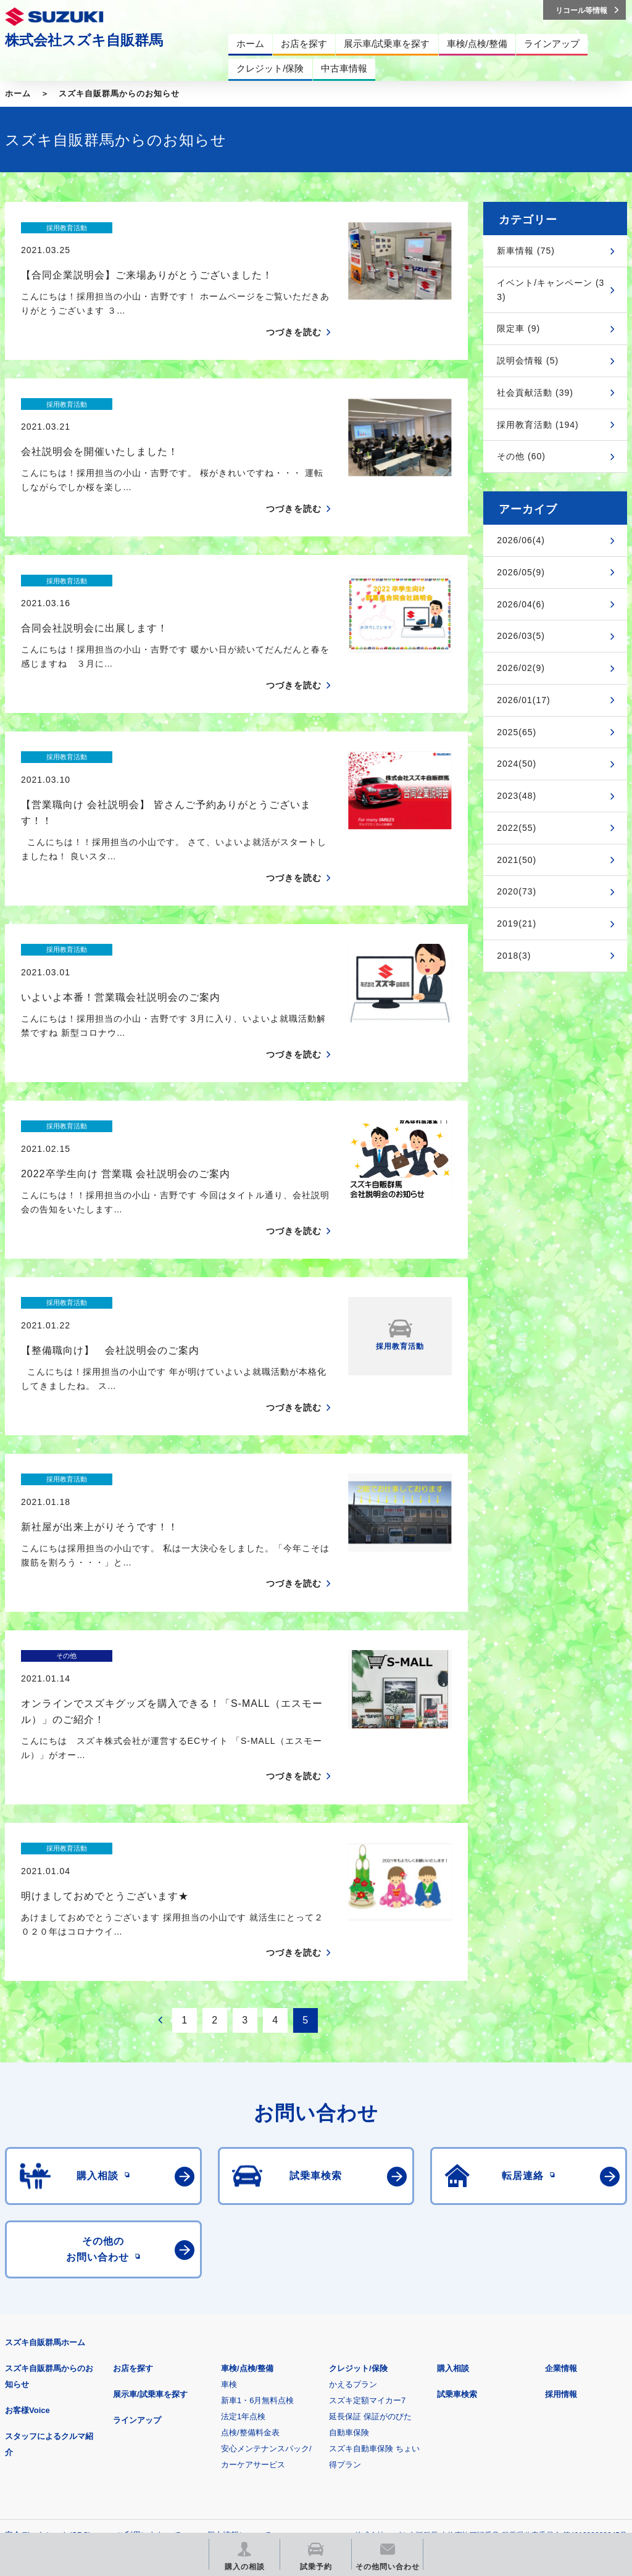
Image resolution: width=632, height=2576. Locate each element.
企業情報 (561, 2152)
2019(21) (516, 923)
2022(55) (516, 828)
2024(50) (516, 764)
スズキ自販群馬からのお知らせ (119, 93)
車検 (229, 2168)
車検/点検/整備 (247, 2152)
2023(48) (516, 796)
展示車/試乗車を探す (150, 2178)
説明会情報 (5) (528, 360)
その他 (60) (521, 456)
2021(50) (516, 860)
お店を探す (133, 2152)
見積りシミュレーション (223, 2380)
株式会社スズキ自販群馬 (84, 40)
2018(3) (514, 956)
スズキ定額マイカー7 (367, 2184)
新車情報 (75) (526, 251)
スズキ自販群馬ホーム (45, 2126)
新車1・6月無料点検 (257, 2184)
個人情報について (239, 2319)
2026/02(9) (521, 668)
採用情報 (561, 2178)
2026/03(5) (521, 636)
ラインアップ (137, 2204)
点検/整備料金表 (250, 2216)
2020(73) (516, 891)
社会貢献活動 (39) (535, 393)
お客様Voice (27, 2194)
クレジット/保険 (358, 2152)
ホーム (18, 93)
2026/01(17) (524, 700)
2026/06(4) (521, 540)
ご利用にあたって (149, 2319)
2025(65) (516, 732)
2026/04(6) (521, 604)
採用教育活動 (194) (538, 425)
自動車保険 (349, 2216)
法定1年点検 (243, 2200)
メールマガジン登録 (377, 2380)
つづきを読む (294, 310)
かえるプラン (353, 2168)
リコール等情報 (530, 2380)
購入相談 (453, 2152)
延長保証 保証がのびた (370, 2200)
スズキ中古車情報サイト (69, 2443)
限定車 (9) (518, 328)
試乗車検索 (457, 2178)
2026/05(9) (521, 572)
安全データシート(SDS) (48, 2319)
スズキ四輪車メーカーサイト (69, 2380)
